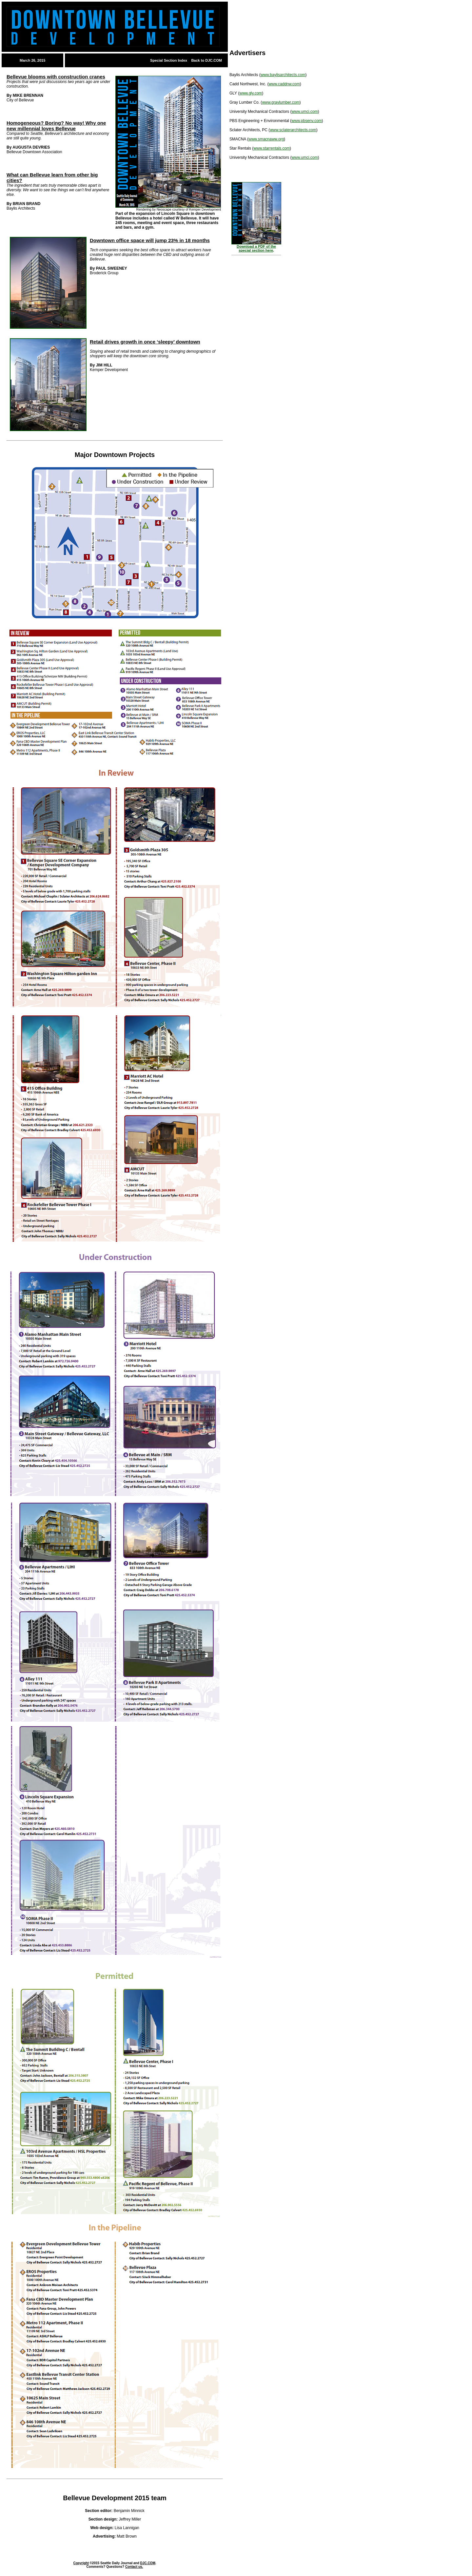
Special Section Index (168, 60)
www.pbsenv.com (306, 120)
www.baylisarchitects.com (283, 75)
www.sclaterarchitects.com (293, 130)
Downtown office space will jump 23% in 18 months (150, 240)
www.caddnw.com (284, 84)
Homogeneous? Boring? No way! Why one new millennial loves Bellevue (56, 125)
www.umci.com (304, 111)
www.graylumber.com (280, 102)
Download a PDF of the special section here (256, 248)
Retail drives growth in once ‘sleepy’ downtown (145, 341)
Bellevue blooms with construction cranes (56, 76)
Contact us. (134, 2566)
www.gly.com (250, 93)
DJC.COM (147, 2563)
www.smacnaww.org (266, 139)
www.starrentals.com (271, 148)
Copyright (81, 2563)
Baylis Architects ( (245, 75)
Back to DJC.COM (206, 60)
